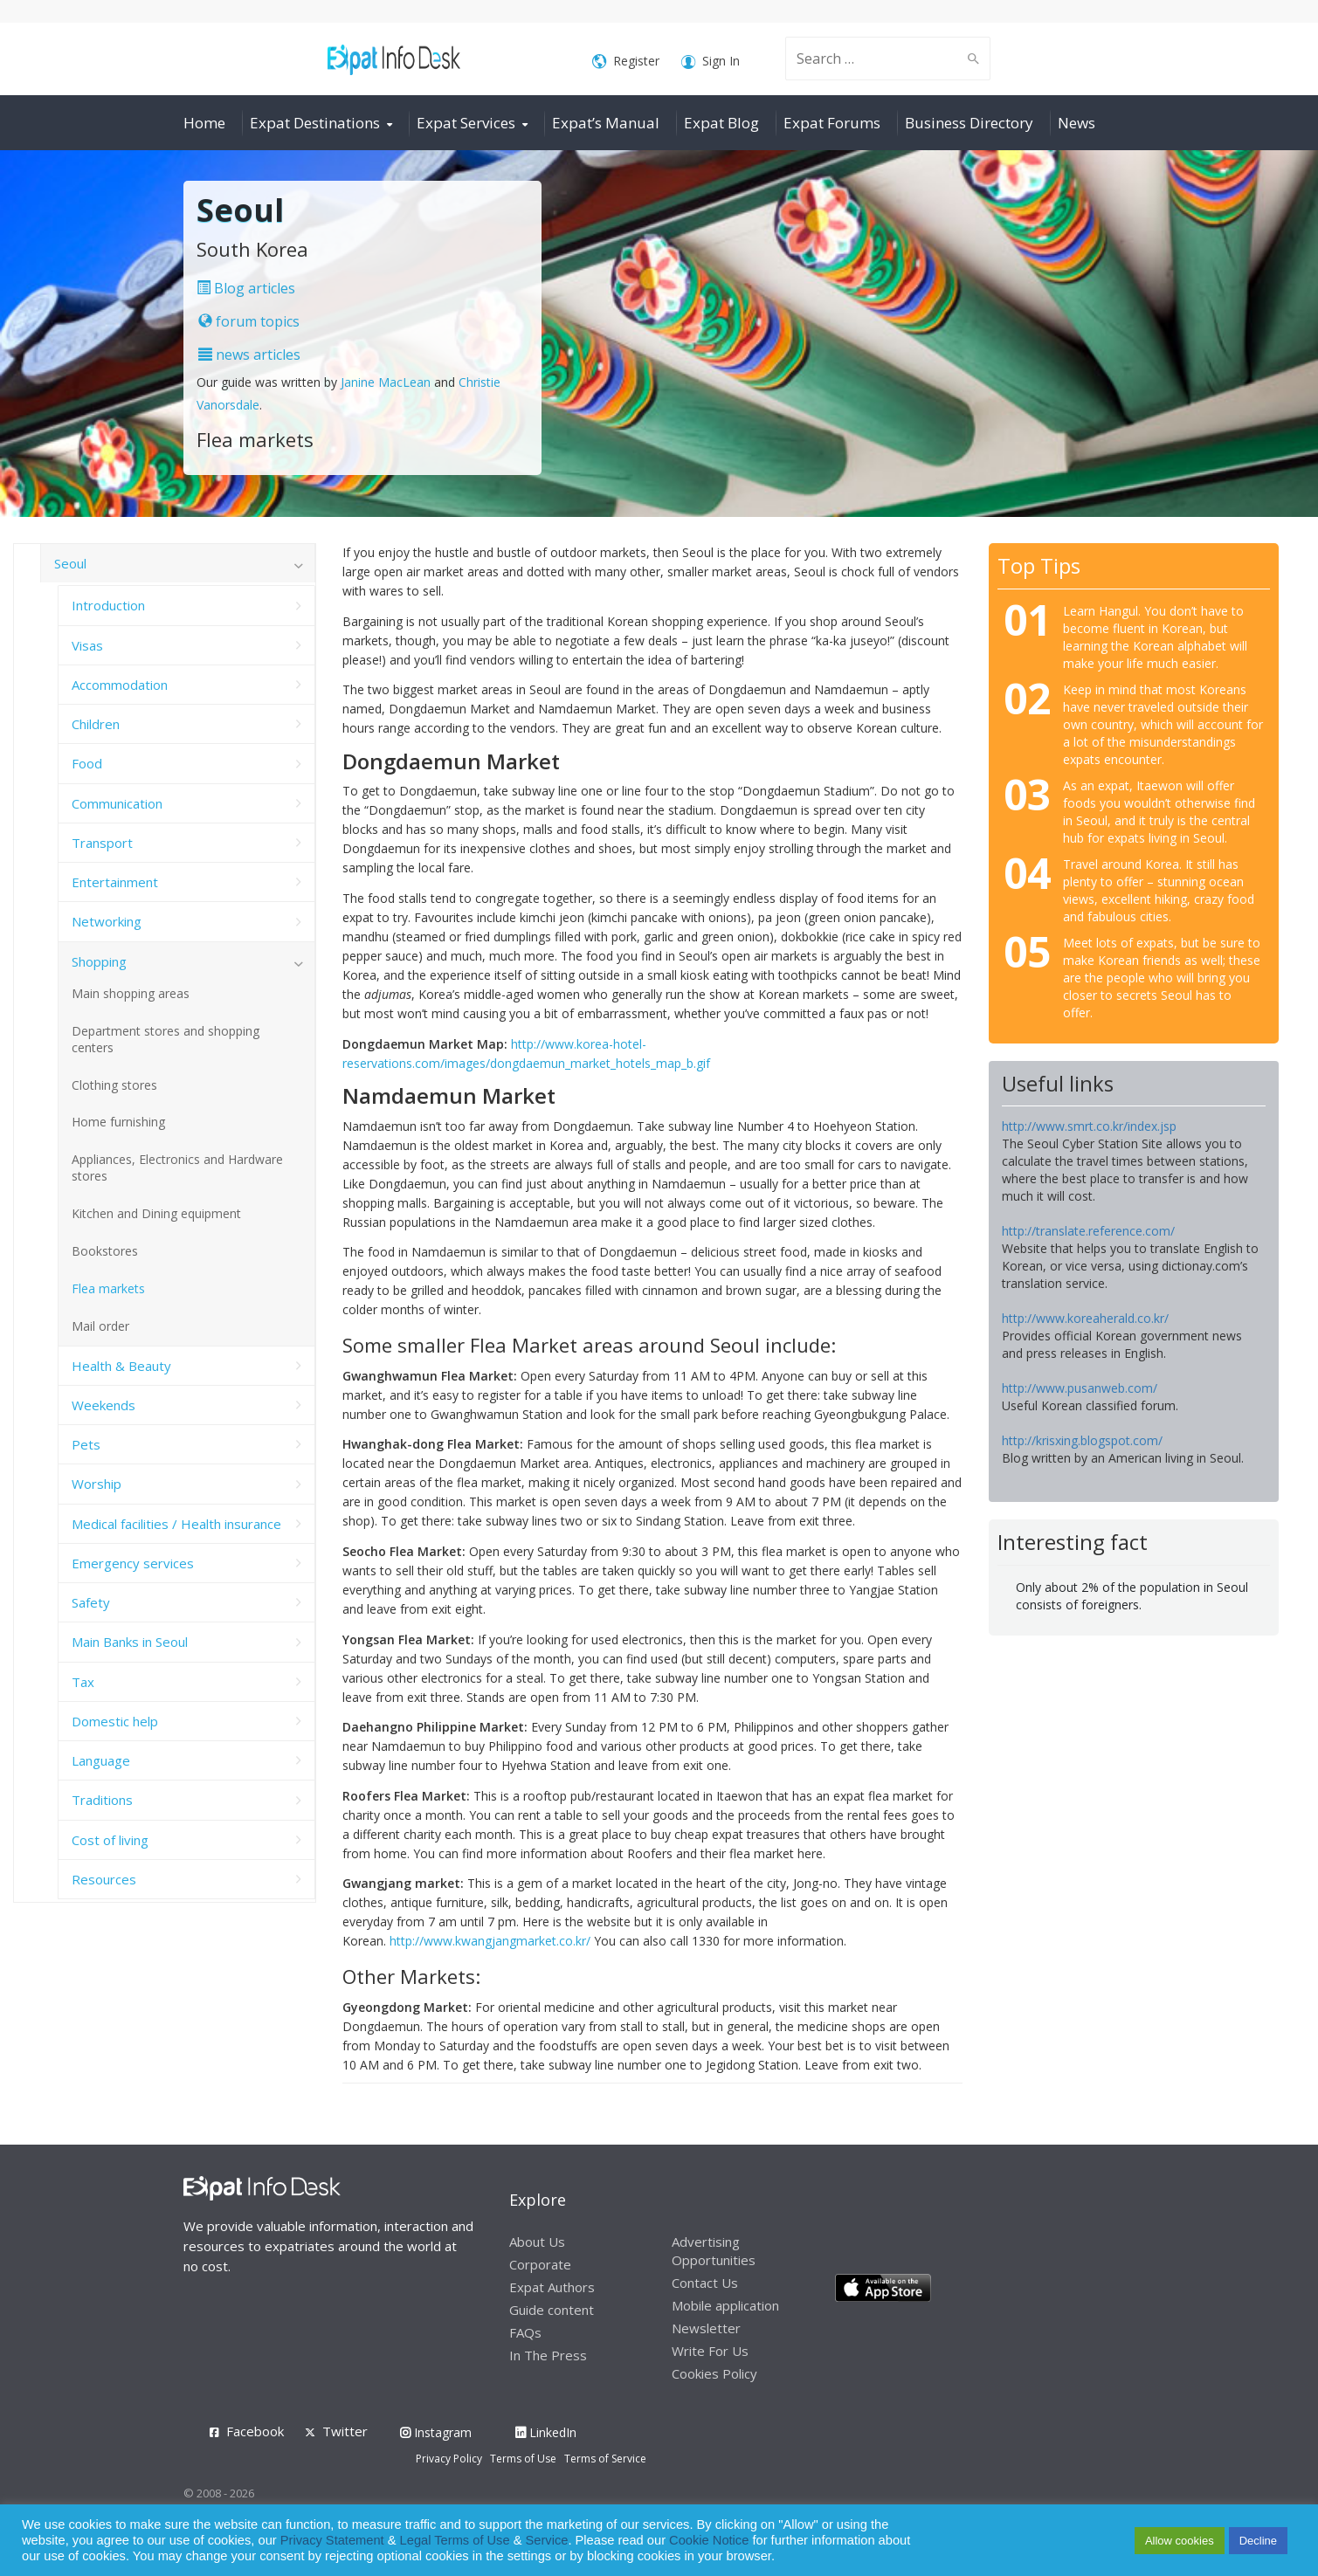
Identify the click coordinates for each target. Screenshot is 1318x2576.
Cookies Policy (714, 2373)
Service (547, 2540)
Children (96, 724)
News (1076, 123)
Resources (104, 1879)
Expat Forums (831, 123)
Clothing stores (114, 1085)
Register (625, 61)
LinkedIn (545, 2432)
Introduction (108, 605)
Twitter (345, 2431)
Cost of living (110, 1840)
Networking (106, 921)
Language (101, 1760)
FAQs (525, 2332)
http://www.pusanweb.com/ (1079, 1388)
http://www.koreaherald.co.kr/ (1085, 1318)
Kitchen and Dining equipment (156, 1213)
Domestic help (115, 1721)
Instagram (436, 2432)
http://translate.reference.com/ (1088, 1231)
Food (87, 763)
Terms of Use (523, 2458)
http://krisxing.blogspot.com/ (1082, 1440)
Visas (87, 645)
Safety (91, 1602)
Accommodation (120, 684)
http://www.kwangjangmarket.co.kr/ (490, 1940)
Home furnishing (118, 1121)
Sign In (710, 61)
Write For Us (710, 2350)
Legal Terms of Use (455, 2540)
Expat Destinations (315, 123)
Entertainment (115, 882)
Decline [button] (1258, 2540)
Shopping (99, 961)
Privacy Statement (332, 2540)
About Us (537, 2241)
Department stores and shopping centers (165, 1039)
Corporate (540, 2264)
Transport (102, 842)
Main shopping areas (131, 993)
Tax (83, 1682)
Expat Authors (552, 2287)
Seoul (70, 563)
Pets (86, 1444)
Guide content (551, 2309)
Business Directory (969, 123)
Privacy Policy (449, 2458)
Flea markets (108, 1288)
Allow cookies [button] (1179, 2540)
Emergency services (133, 1563)
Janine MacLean (386, 382)
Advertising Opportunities (714, 2251)
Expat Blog (721, 123)
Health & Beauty (121, 1365)
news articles (249, 354)
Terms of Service (605, 2458)
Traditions (102, 1799)
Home (204, 123)
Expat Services (466, 123)
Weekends (103, 1405)
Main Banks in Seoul (130, 1641)
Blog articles (246, 288)
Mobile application (725, 2305)
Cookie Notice (709, 2540)
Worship (96, 1483)
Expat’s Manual (605, 123)
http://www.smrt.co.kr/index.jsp (1089, 1126)
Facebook (255, 2431)
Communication (117, 803)
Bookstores (105, 1251)
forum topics (249, 321)
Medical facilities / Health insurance (176, 1524)
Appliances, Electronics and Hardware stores (177, 1167)
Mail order (100, 1326)
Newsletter (706, 2328)
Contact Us (705, 2282)
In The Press (548, 2355)
